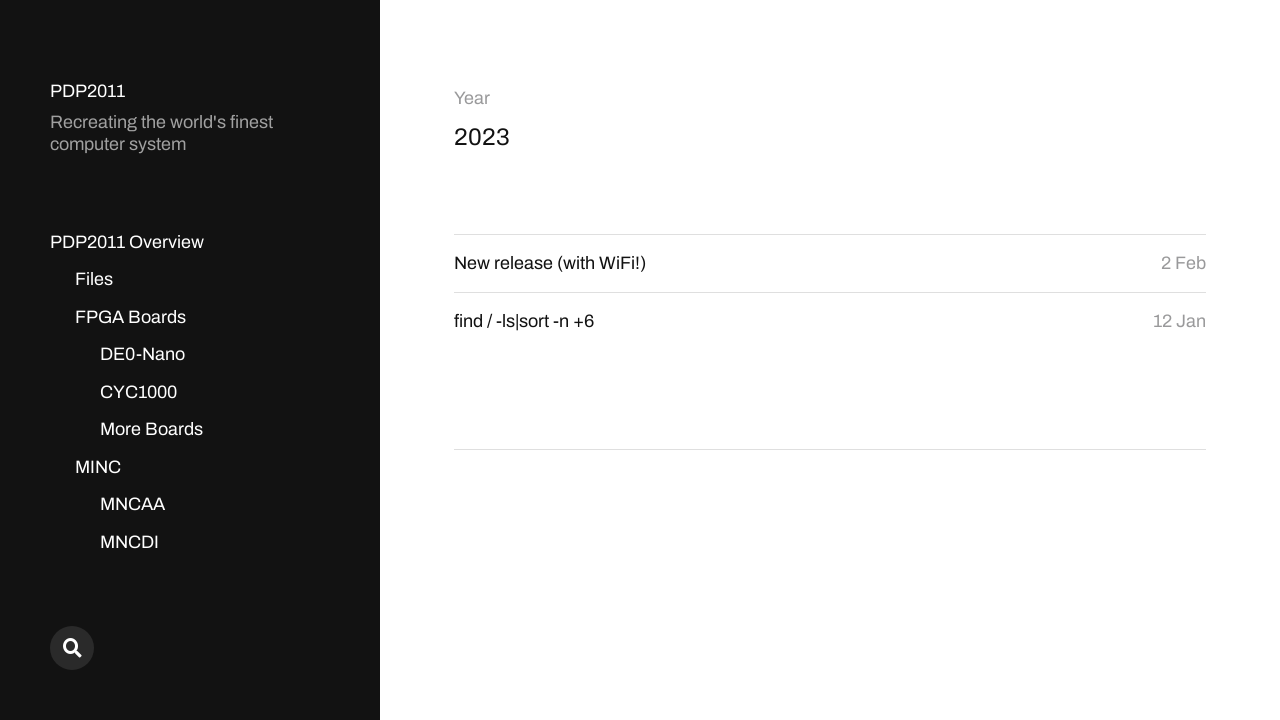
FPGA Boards (130, 317)
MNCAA (132, 504)
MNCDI (129, 542)
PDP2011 (87, 91)
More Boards (151, 429)
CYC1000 (138, 392)
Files (94, 279)
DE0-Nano (142, 354)
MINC (98, 467)
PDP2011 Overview (127, 242)
